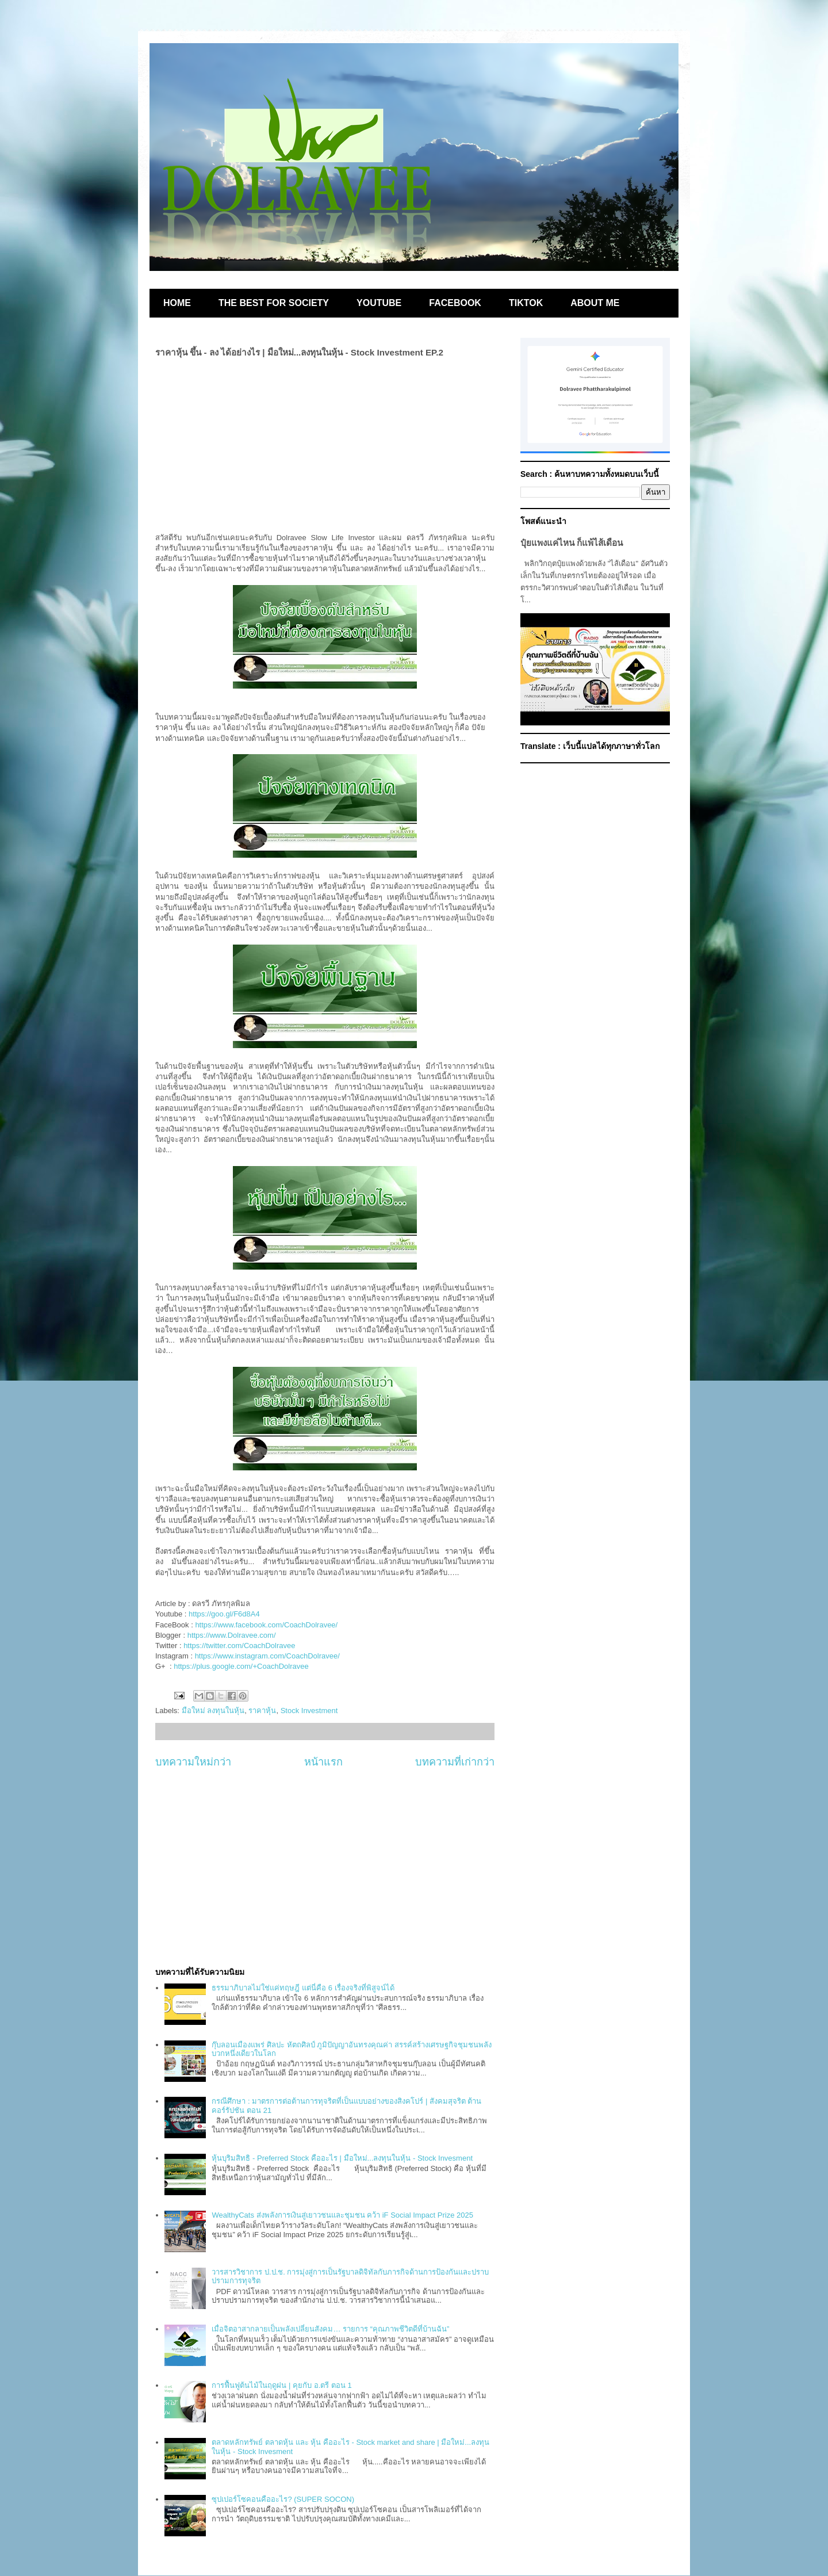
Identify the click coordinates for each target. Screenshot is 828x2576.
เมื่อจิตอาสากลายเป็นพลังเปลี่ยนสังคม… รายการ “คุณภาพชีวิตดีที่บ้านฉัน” (330, 2329)
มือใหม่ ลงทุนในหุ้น (213, 1710)
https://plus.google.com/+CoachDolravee (241, 1666)
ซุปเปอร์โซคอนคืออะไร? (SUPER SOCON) (283, 2499)
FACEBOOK (455, 303)
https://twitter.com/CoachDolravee (239, 1645)
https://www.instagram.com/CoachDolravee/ (267, 1656)
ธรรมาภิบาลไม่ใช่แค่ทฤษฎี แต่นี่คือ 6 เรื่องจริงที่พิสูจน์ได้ (303, 1987)
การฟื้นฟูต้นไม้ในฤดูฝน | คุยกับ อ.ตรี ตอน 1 (281, 2385)
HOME (177, 303)
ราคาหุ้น (262, 1710)
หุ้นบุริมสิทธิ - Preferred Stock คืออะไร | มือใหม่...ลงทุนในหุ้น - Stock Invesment (342, 2158)
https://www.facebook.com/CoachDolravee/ (266, 1624)
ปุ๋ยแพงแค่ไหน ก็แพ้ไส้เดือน (571, 543)
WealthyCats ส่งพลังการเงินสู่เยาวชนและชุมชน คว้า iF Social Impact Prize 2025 (342, 2215)
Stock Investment (309, 1710)
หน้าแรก (323, 1762)
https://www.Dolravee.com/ (231, 1635)
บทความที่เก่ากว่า (454, 1762)
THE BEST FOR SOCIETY (273, 303)
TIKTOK (526, 303)
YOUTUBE (378, 303)
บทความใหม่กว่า (193, 1762)
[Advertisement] (324, 1867)
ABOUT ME (594, 303)
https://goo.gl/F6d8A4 (224, 1614)
